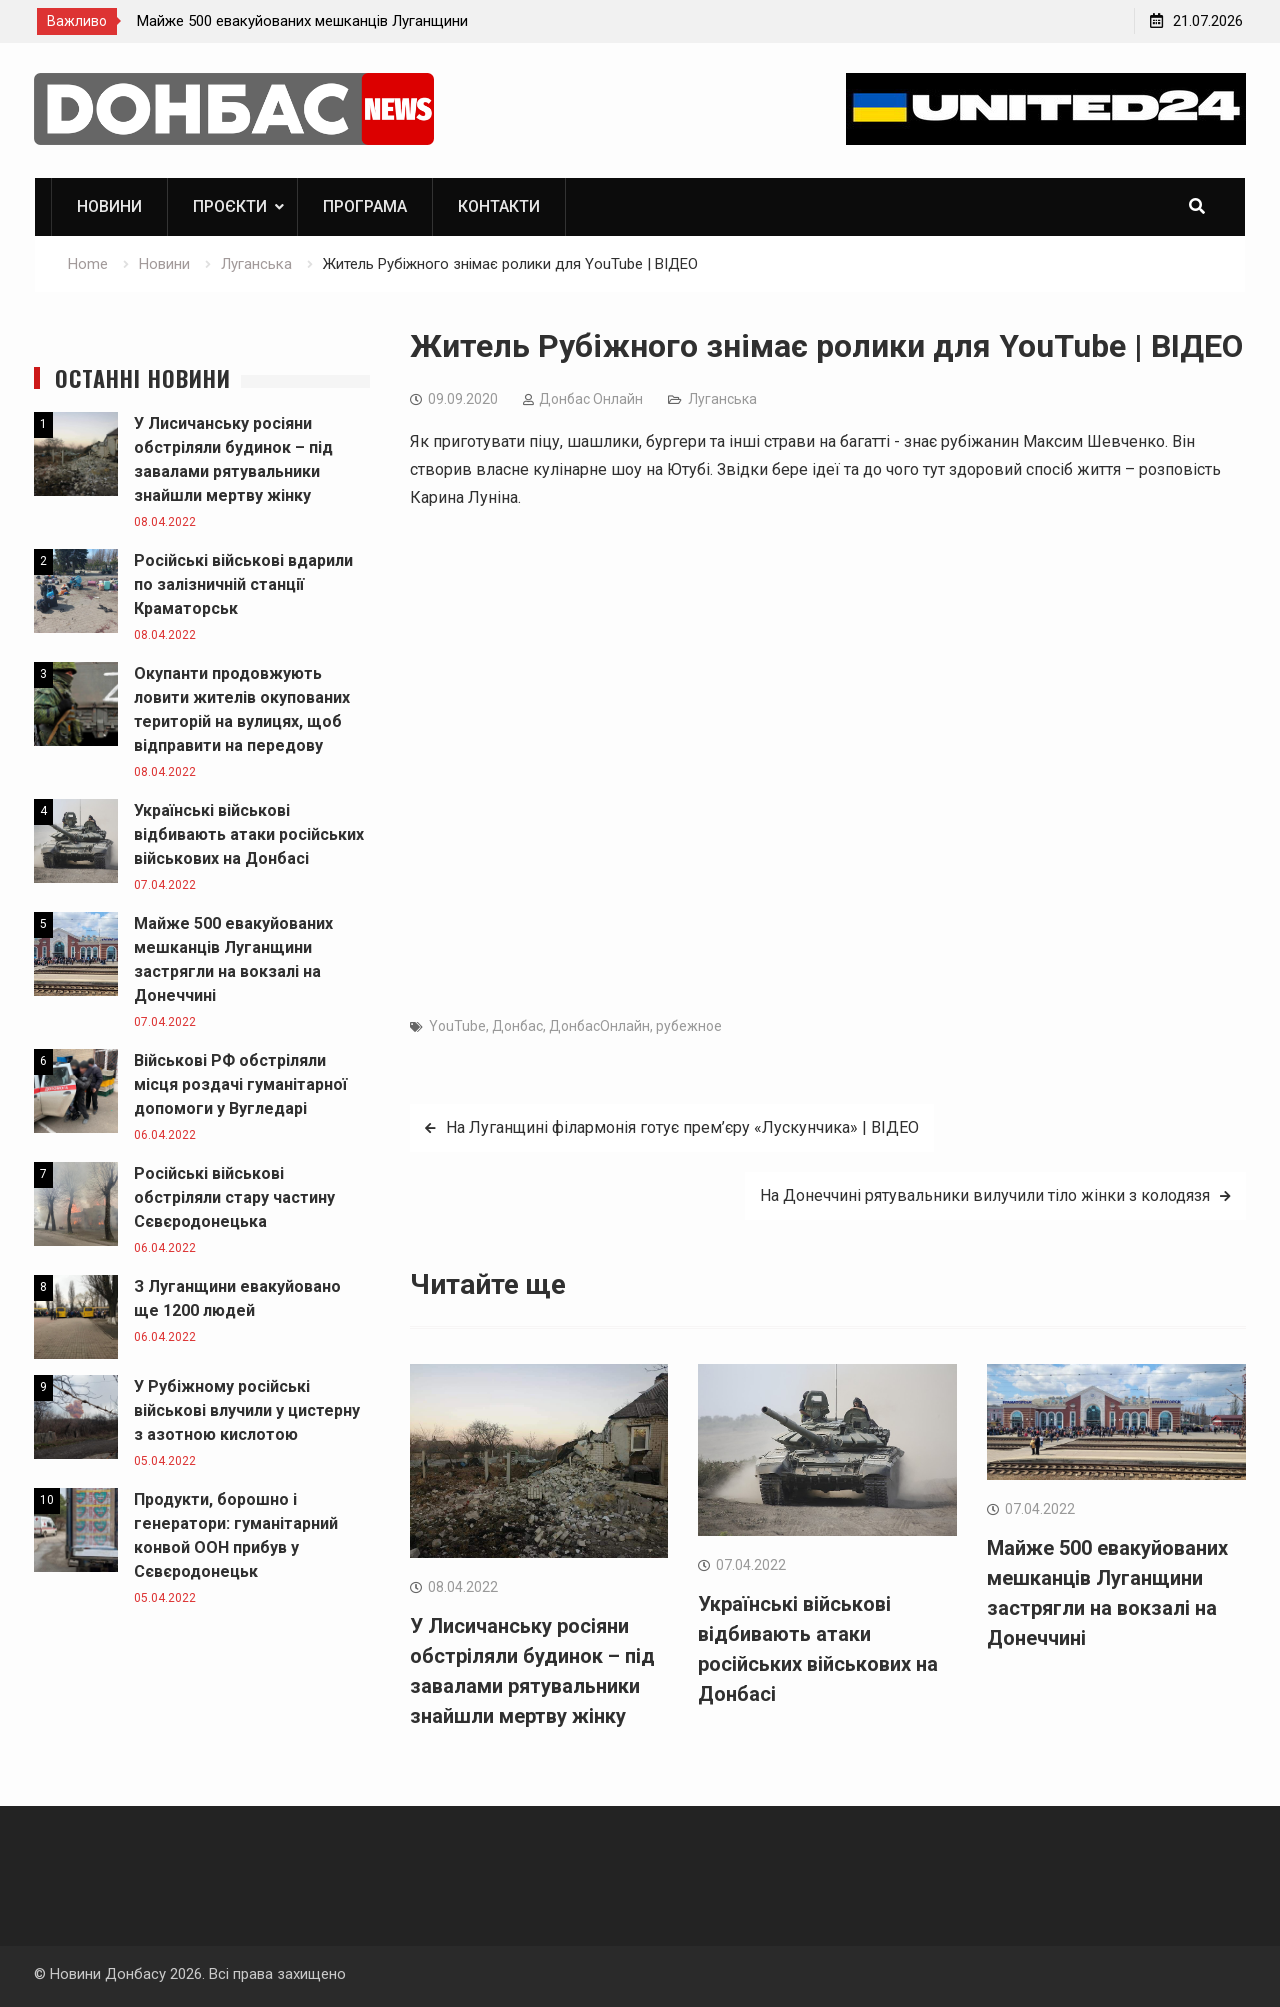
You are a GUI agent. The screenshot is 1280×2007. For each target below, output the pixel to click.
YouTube (457, 1026)
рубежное (689, 1026)
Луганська (722, 399)
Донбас (517, 1026)
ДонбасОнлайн (599, 1026)
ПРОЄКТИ (230, 206)
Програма (365, 206)
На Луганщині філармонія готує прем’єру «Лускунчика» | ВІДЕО (682, 1127)
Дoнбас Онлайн (591, 399)
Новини (109, 206)
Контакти (499, 206)
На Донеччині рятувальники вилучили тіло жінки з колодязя (985, 1195)
